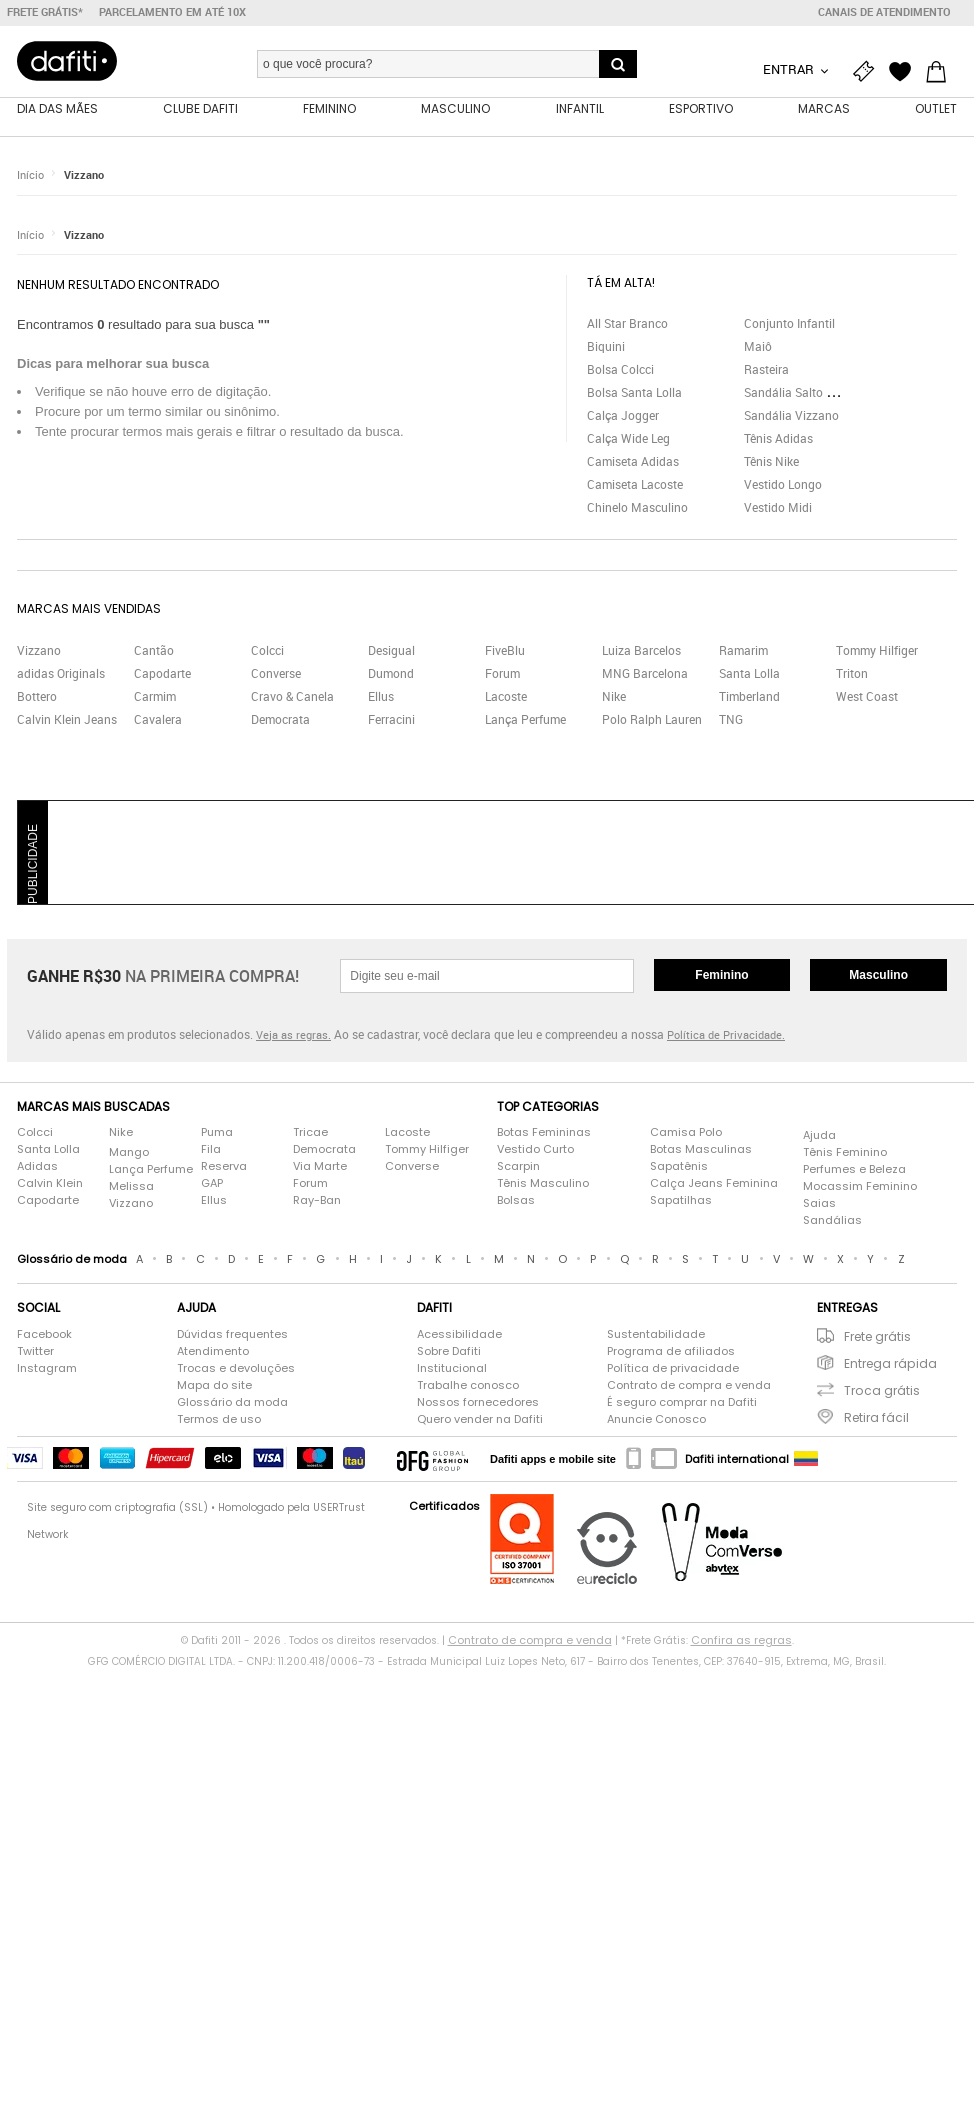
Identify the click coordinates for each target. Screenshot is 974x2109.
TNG (731, 719)
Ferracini (391, 719)
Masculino (878, 975)
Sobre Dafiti (449, 1351)
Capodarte (162, 673)
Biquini (606, 346)
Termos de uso (219, 1419)
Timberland (749, 696)
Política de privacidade (673, 1368)
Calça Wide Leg (628, 438)
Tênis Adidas (778, 438)
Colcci (267, 650)
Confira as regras (741, 1640)
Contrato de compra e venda (689, 1385)
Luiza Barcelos (641, 650)
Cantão (154, 650)
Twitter (35, 1351)
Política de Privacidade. (726, 1034)
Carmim (155, 696)
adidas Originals (61, 673)
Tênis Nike (771, 461)
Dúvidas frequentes (232, 1334)
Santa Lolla (749, 673)
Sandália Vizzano (791, 415)
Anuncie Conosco (656, 1419)
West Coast (867, 696)
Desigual (391, 650)
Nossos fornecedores (478, 1402)
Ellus (381, 696)
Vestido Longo (783, 484)
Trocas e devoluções (236, 1368)
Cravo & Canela (292, 696)
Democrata (280, 719)
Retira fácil (876, 1417)
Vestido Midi (778, 507)
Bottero (37, 696)
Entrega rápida (890, 1363)
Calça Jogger (623, 415)
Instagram (47, 1368)
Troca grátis (882, 1390)
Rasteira (766, 369)
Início (30, 174)
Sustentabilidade (656, 1334)
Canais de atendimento (884, 12)
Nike (614, 696)
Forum (502, 673)
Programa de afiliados (671, 1351)
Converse (276, 673)
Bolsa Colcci (620, 369)
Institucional (452, 1368)
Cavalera (158, 719)
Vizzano (84, 174)
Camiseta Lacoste (635, 484)
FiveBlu (505, 650)
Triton (852, 673)
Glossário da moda (232, 1402)
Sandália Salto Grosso (804, 392)
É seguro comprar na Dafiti (682, 1402)
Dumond (391, 673)
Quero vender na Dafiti (480, 1419)
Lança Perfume (525, 719)
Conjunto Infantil (789, 323)
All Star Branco (627, 323)
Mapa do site (214, 1385)
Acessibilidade (459, 1334)
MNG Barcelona (645, 673)
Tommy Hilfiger (877, 650)
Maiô (758, 346)
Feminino (721, 975)
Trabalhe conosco (468, 1385)
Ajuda (819, 1135)
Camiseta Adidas (633, 461)
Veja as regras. (293, 1034)
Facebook (44, 1334)
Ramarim (743, 650)
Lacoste (506, 696)
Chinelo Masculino (637, 507)
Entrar (790, 69)
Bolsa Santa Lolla (634, 392)
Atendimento (213, 1351)
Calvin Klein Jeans (67, 719)
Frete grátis (877, 1336)
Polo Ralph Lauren (652, 719)
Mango (129, 1152)
